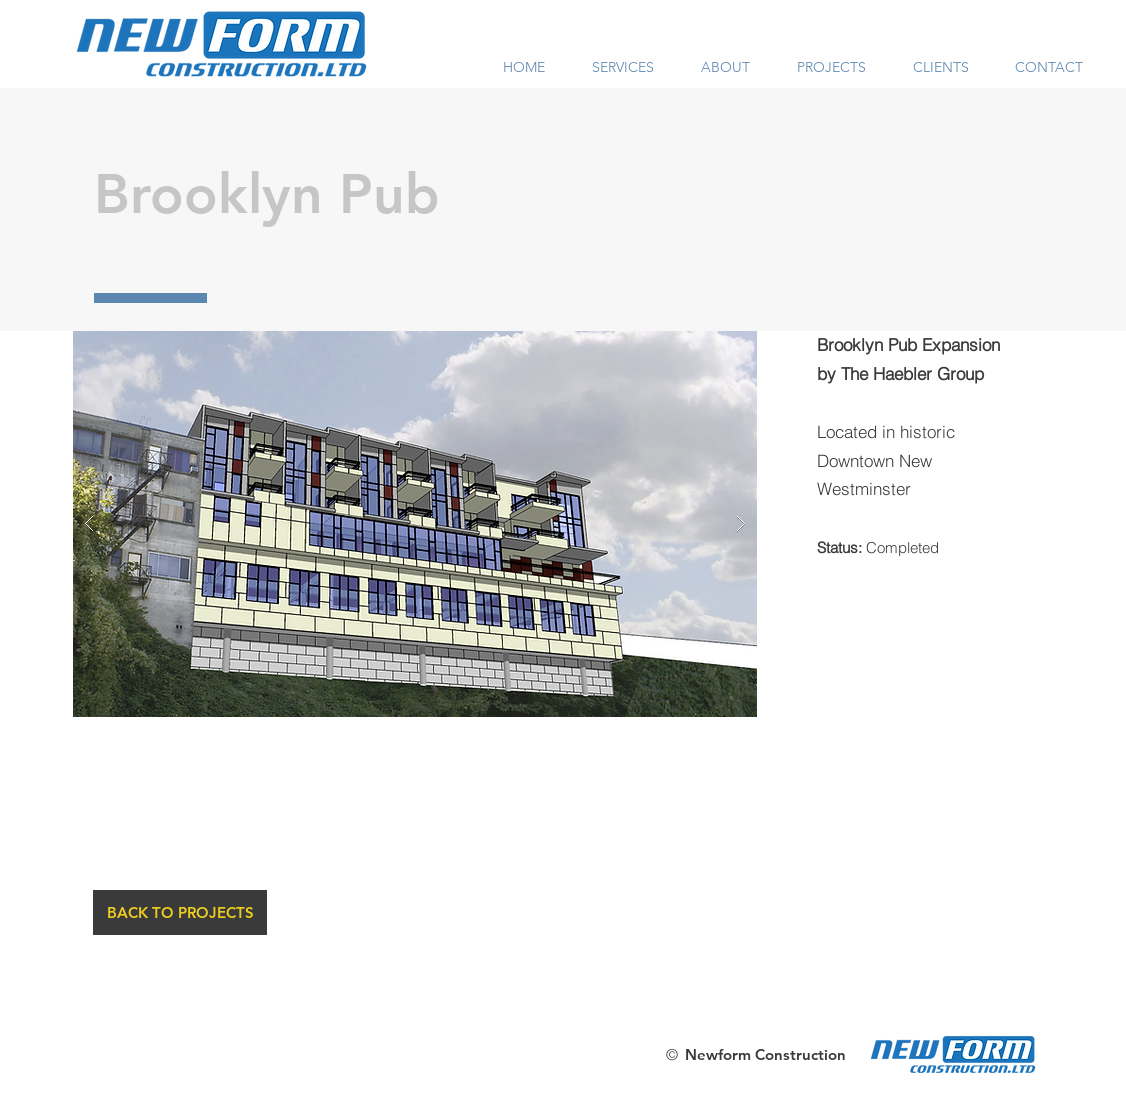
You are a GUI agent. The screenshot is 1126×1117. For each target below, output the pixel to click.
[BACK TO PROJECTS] (180, 912)
